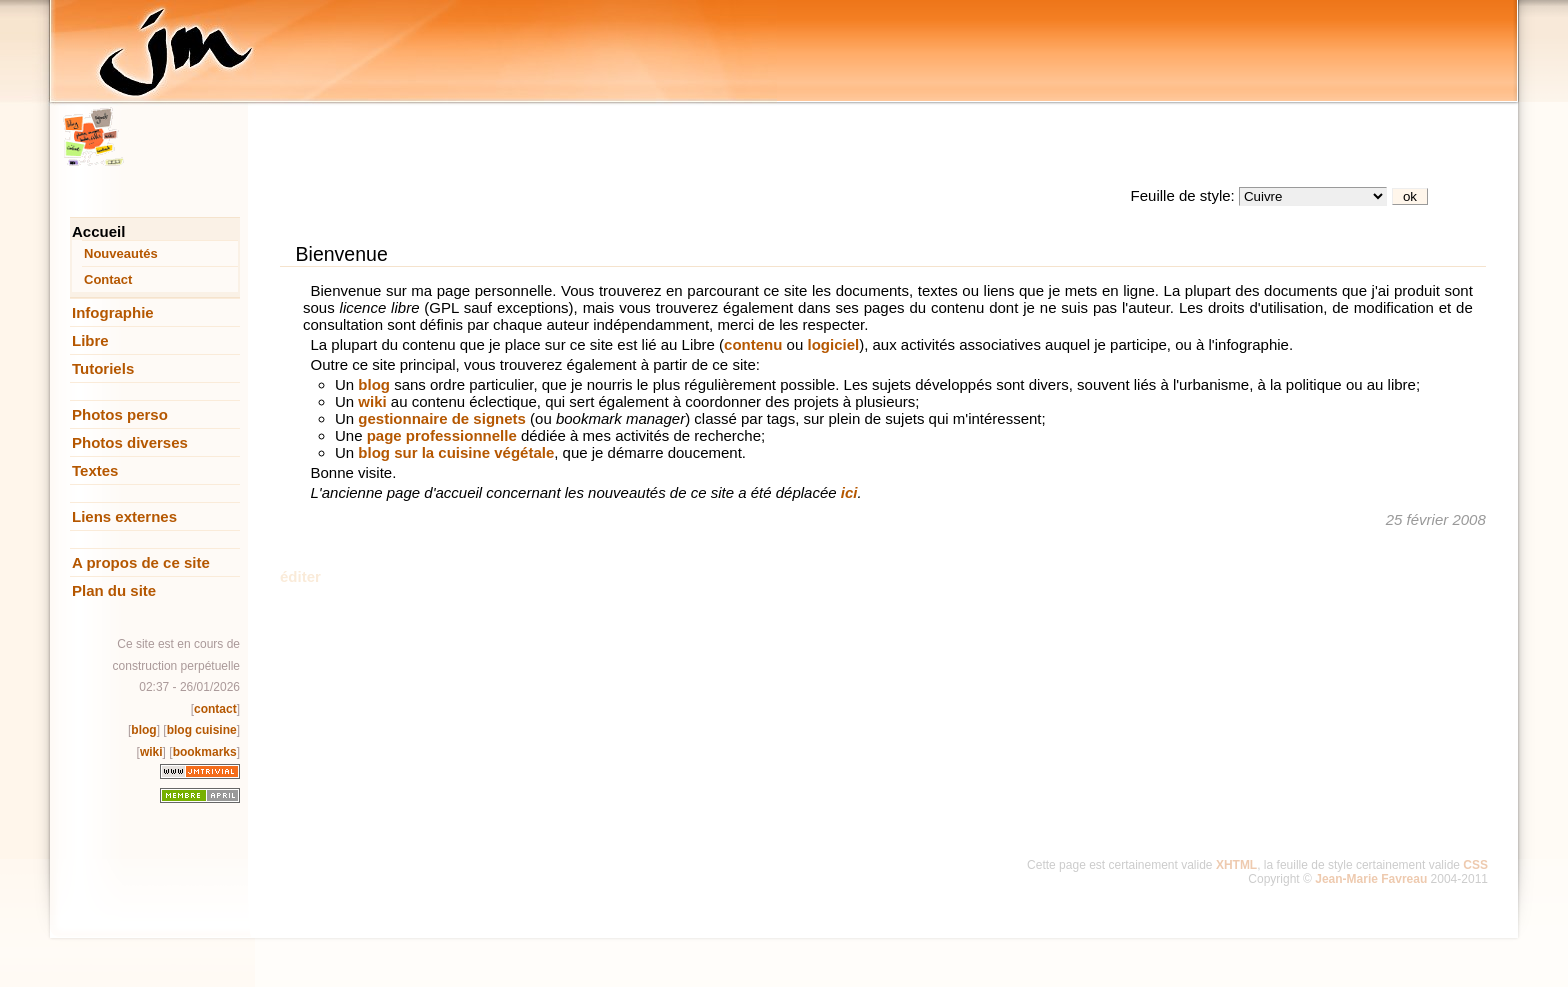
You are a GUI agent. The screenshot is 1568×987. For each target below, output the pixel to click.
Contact (108, 279)
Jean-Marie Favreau (1371, 879)
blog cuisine (202, 730)
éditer (300, 576)
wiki (151, 752)
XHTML (1236, 865)
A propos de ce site (141, 562)
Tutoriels (103, 368)
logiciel (833, 344)
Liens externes (124, 516)
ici (849, 492)
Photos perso (120, 414)
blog (143, 730)
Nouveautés (121, 253)
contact (215, 709)
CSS (1475, 865)
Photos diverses (130, 442)
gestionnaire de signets (442, 418)
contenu (753, 344)
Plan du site (114, 590)
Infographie (113, 312)
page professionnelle (442, 435)
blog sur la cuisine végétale (456, 452)
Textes (95, 470)
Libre (90, 340)
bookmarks (205, 752)
